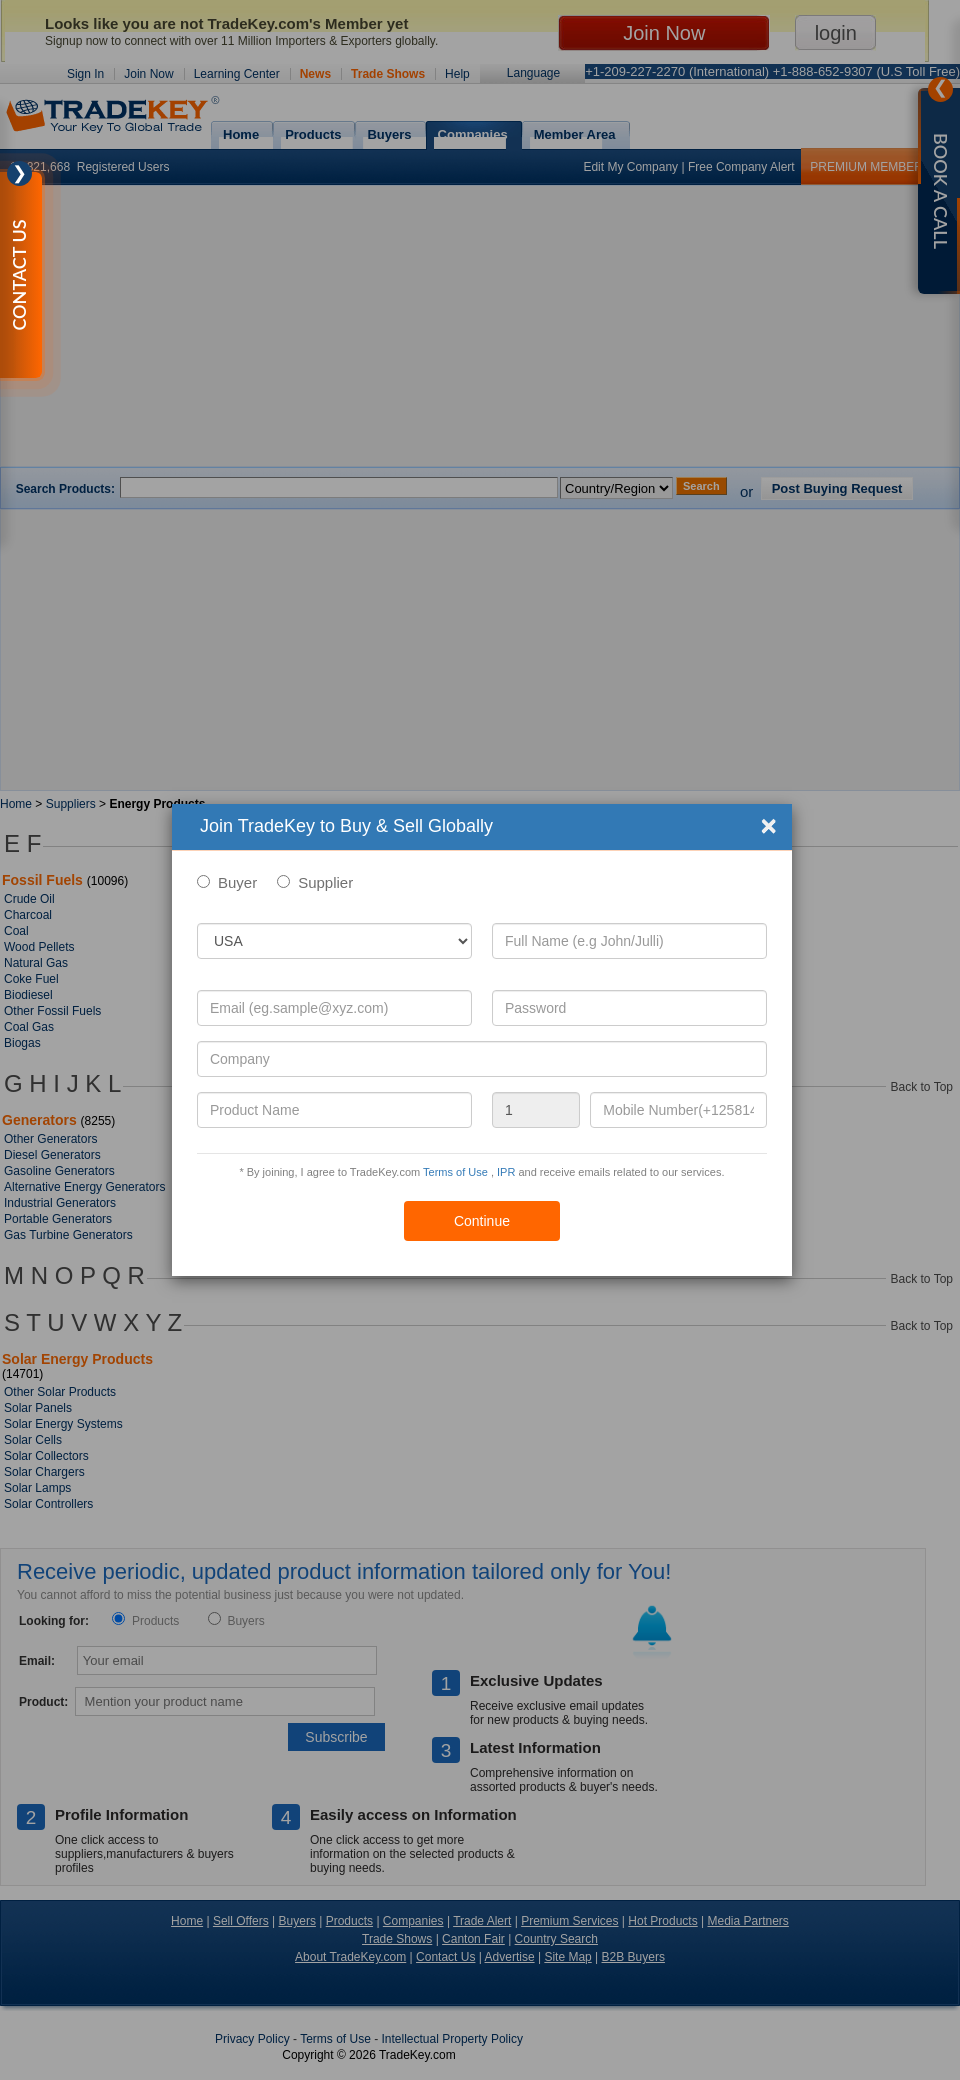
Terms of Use (455, 1172)
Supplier (325, 882)
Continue (482, 1221)
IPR (506, 1172)
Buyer (237, 882)
